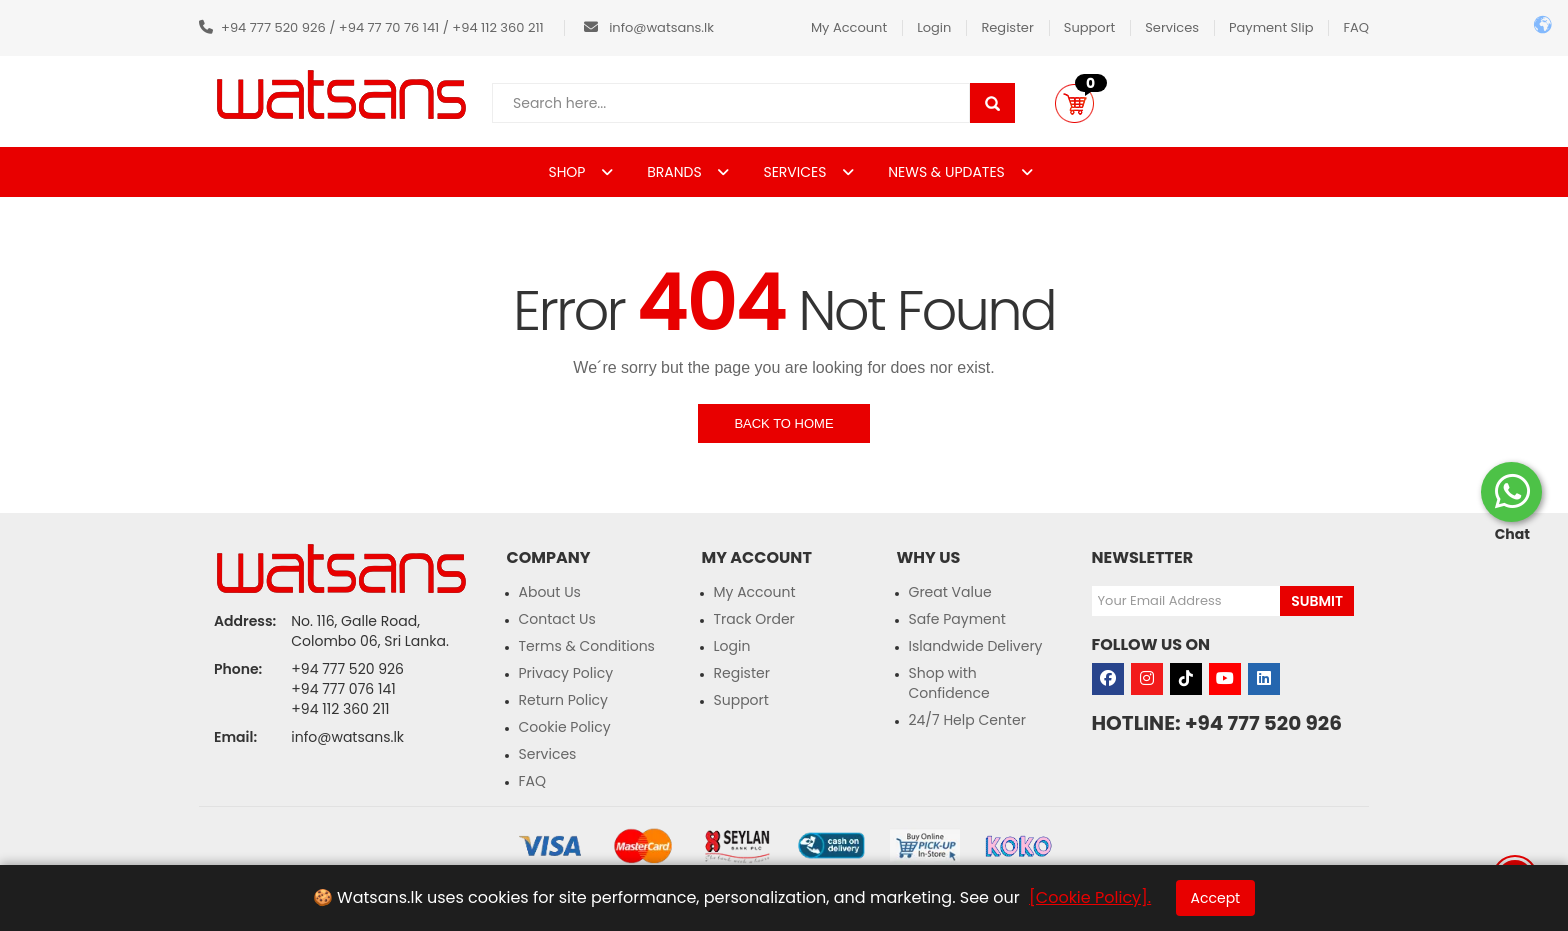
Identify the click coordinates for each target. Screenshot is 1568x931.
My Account (849, 27)
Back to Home (783, 423)
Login (934, 27)
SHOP (568, 172)
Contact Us (557, 619)
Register (1007, 27)
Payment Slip (1271, 27)
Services (1172, 27)
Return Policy (564, 700)
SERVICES (796, 172)
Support (1089, 27)
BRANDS (676, 172)
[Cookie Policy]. (1090, 897)
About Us (550, 592)
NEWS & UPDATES (948, 172)
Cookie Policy (565, 727)
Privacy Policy (566, 673)
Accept (1216, 898)
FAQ (1356, 27)
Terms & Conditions (587, 646)
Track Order (754, 619)
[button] (1074, 103)
